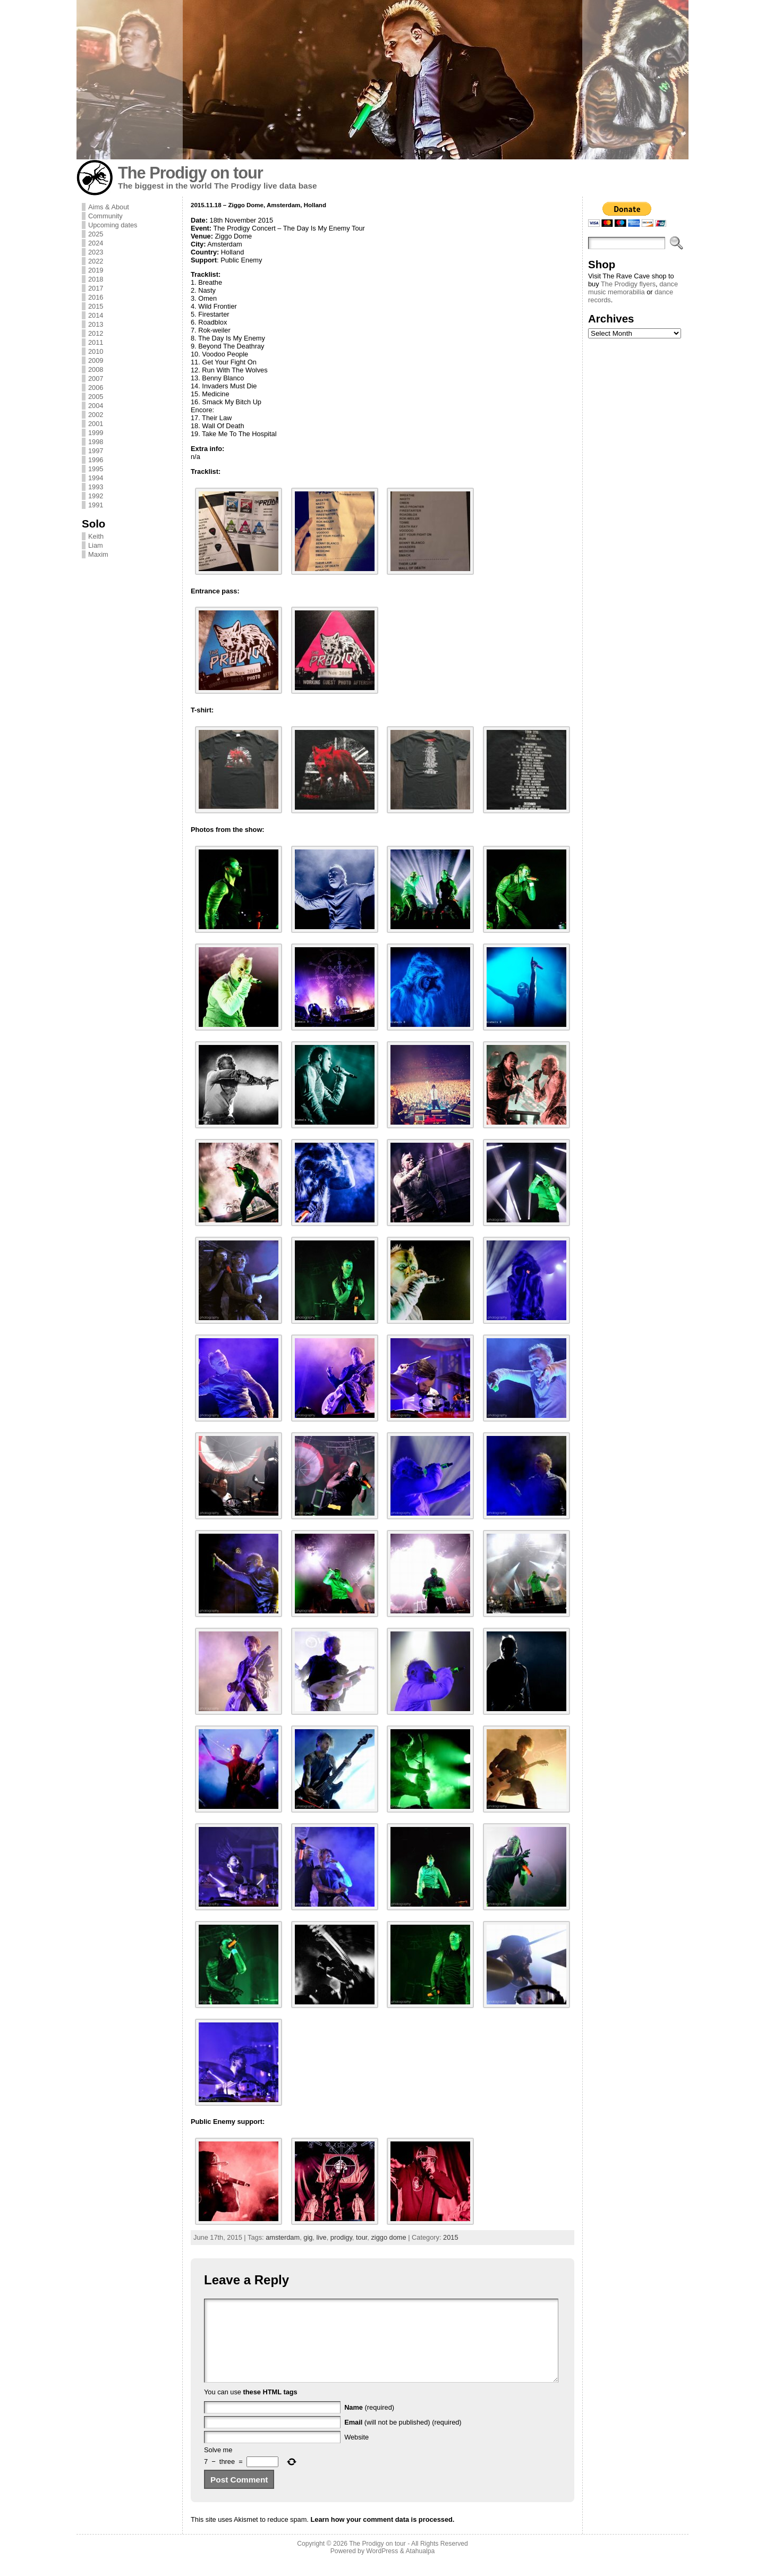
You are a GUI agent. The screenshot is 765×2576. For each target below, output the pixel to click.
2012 (95, 333)
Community (105, 216)
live (321, 2237)
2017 (95, 288)
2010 (95, 351)
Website (356, 2453)
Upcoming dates (112, 225)
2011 (95, 342)
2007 (95, 378)
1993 (95, 487)
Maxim (98, 554)
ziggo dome (388, 2237)
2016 (95, 297)
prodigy (341, 2237)
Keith (96, 536)
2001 (95, 424)
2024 (95, 243)
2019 (95, 270)
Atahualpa (420, 2567)
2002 (95, 415)
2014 (95, 315)
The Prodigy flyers (628, 284)
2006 (95, 388)
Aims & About (108, 207)
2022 (95, 261)
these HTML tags (270, 2408)
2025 (95, 234)
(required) (369, 2423)
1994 (95, 478)
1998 (95, 442)
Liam (95, 545)
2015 (95, 306)
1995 (95, 469)
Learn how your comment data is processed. (382, 2535)
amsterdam (283, 2237)
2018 (95, 279)
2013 (95, 324)
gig (307, 2237)
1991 (95, 505)
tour (361, 2237)
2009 (95, 360)
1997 (95, 451)
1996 (95, 460)
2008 (95, 369)
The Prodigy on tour (190, 173)
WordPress (382, 2567)
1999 (95, 433)
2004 (95, 406)
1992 (95, 496)
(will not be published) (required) (403, 2438)
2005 (95, 397)
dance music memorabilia (633, 288)
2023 (95, 252)
